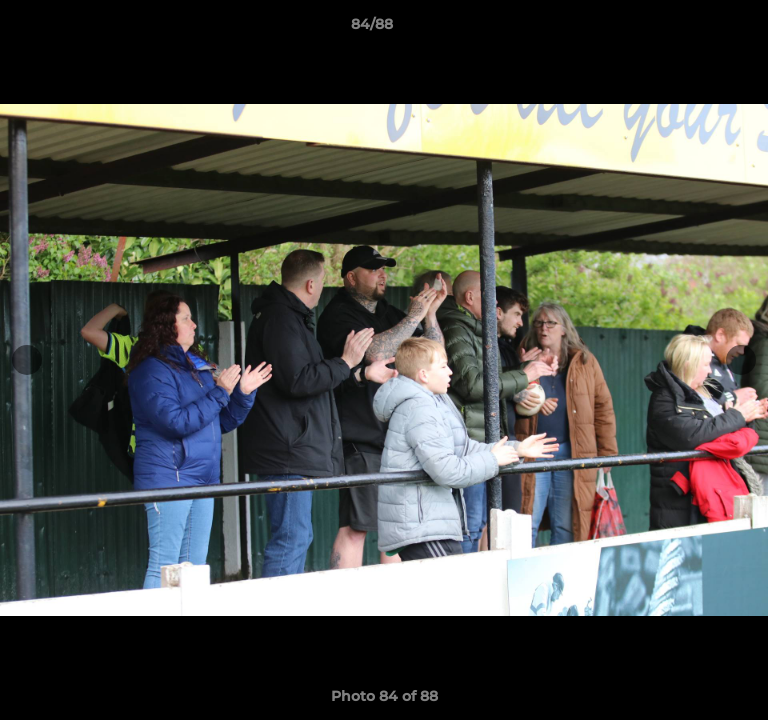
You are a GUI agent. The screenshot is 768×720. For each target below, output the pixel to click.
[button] (696, 29)
